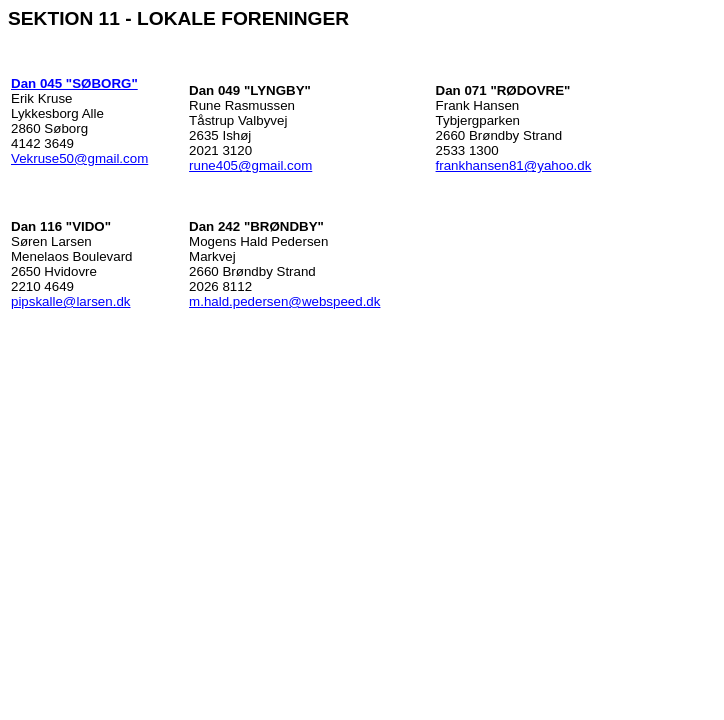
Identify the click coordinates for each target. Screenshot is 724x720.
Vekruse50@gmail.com (79, 158)
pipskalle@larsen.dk (70, 301)
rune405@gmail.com (250, 165)
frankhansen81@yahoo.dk (514, 165)
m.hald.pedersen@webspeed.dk (284, 301)
